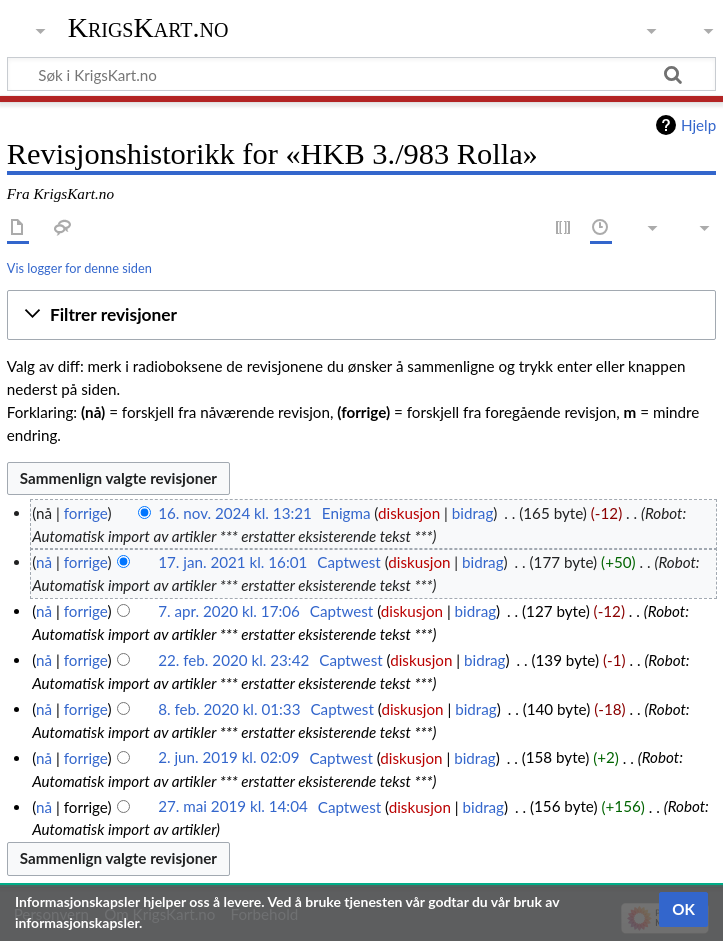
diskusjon (409, 513)
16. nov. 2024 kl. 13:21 (235, 513)
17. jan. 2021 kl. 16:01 (232, 562)
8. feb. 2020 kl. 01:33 (229, 709)
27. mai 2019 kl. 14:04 (233, 807)
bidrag (473, 513)
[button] (361, 315)
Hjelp (698, 125)
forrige (86, 513)
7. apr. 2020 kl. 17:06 (229, 611)
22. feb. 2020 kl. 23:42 (233, 660)
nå (44, 562)
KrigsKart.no (148, 27)
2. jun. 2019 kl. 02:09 (228, 758)
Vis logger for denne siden (79, 268)
